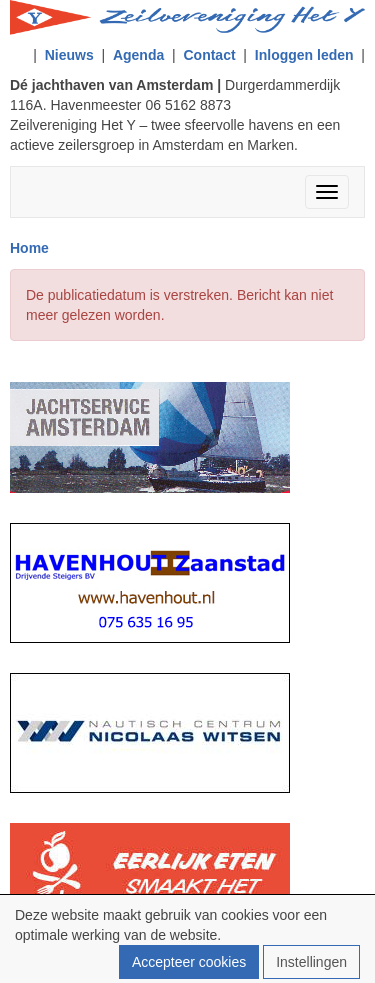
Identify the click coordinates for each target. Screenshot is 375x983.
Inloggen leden (304, 55)
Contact (209, 55)
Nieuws (69, 55)
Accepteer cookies (189, 962)
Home (29, 248)
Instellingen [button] (311, 962)
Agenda (138, 55)
